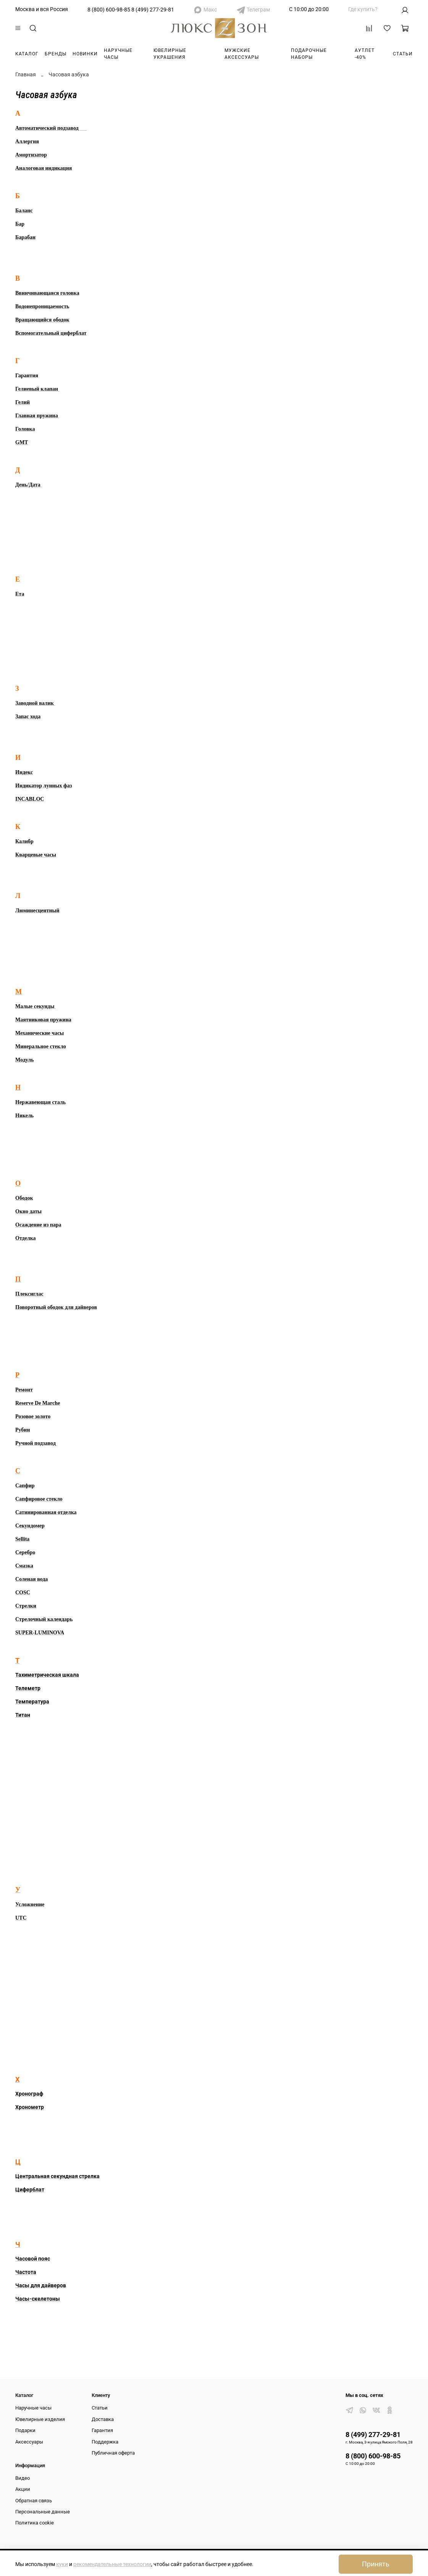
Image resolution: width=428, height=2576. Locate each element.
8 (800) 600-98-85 (108, 9)
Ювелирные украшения (169, 54)
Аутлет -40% (365, 54)
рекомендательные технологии (112, 2564)
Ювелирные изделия (40, 2419)
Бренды (55, 54)
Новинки (85, 54)
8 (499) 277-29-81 (152, 9)
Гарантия (102, 2430)
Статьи (403, 54)
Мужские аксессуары (241, 54)
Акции (22, 2489)
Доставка (103, 2419)
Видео (22, 2478)
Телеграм (258, 9)
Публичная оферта (113, 2453)
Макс (210, 9)
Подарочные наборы (309, 54)
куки (62, 2564)
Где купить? (363, 9)
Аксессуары (29, 2442)
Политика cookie (34, 2523)
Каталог (27, 54)
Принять (375, 2564)
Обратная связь (33, 2500)
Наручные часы (118, 54)
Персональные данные (42, 2512)
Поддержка (105, 2442)
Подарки (25, 2430)
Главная (25, 74)
